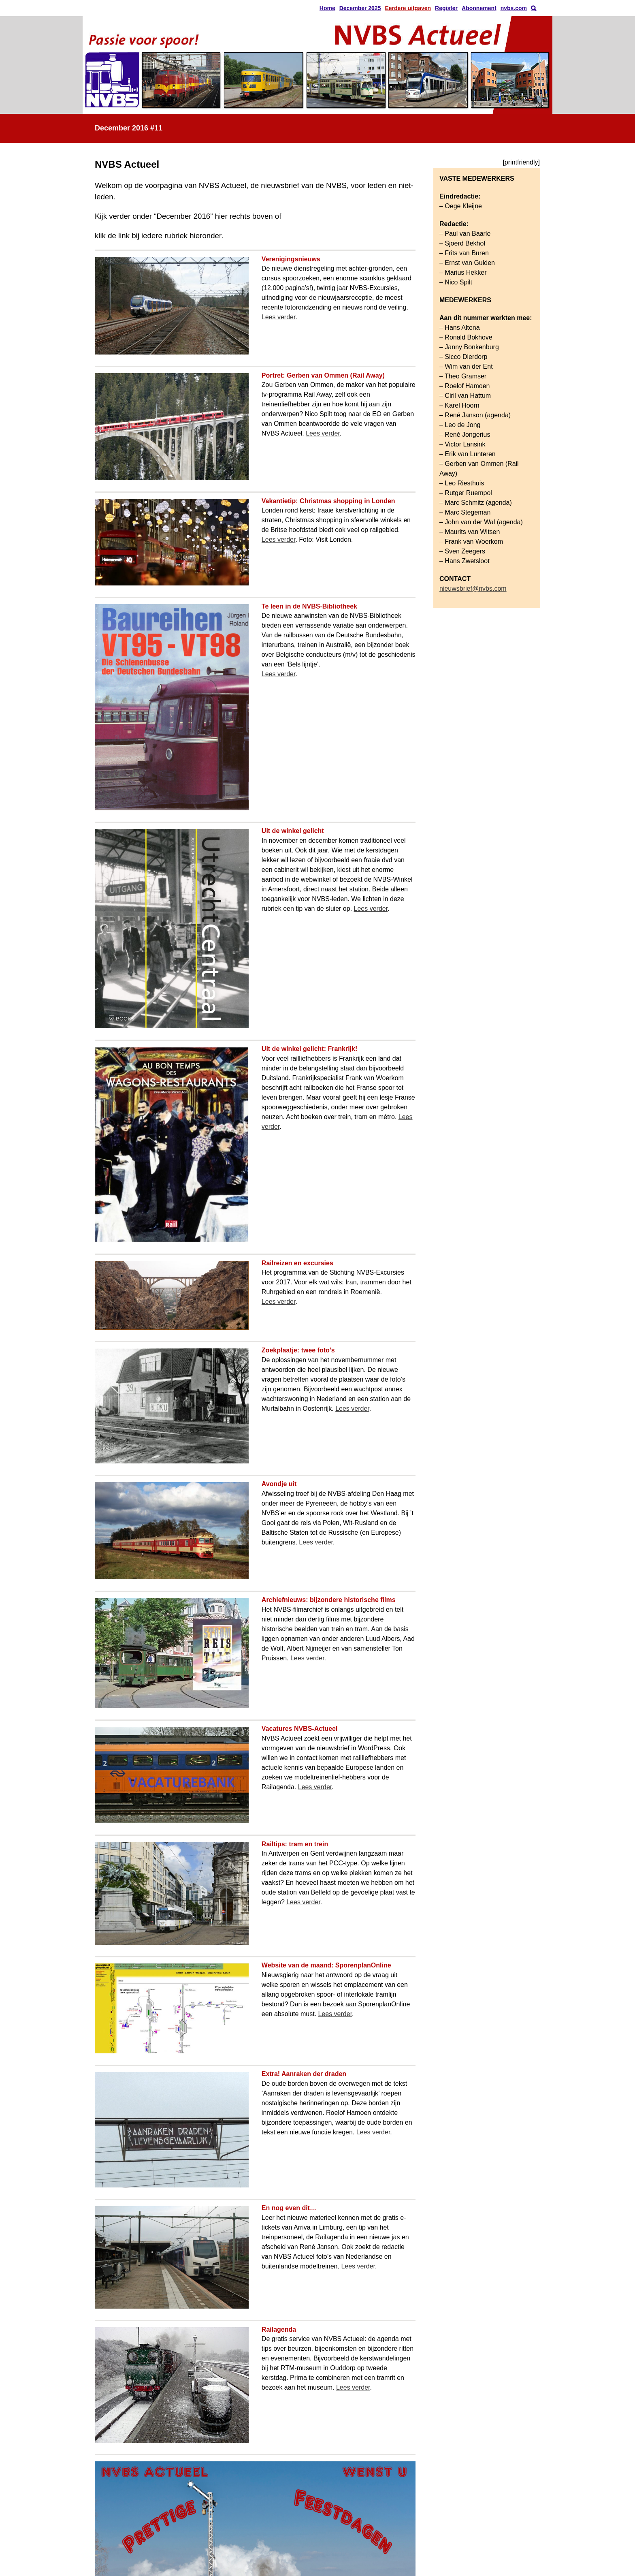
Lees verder (279, 317)
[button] (533, 8)
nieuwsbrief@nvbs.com (473, 588)
